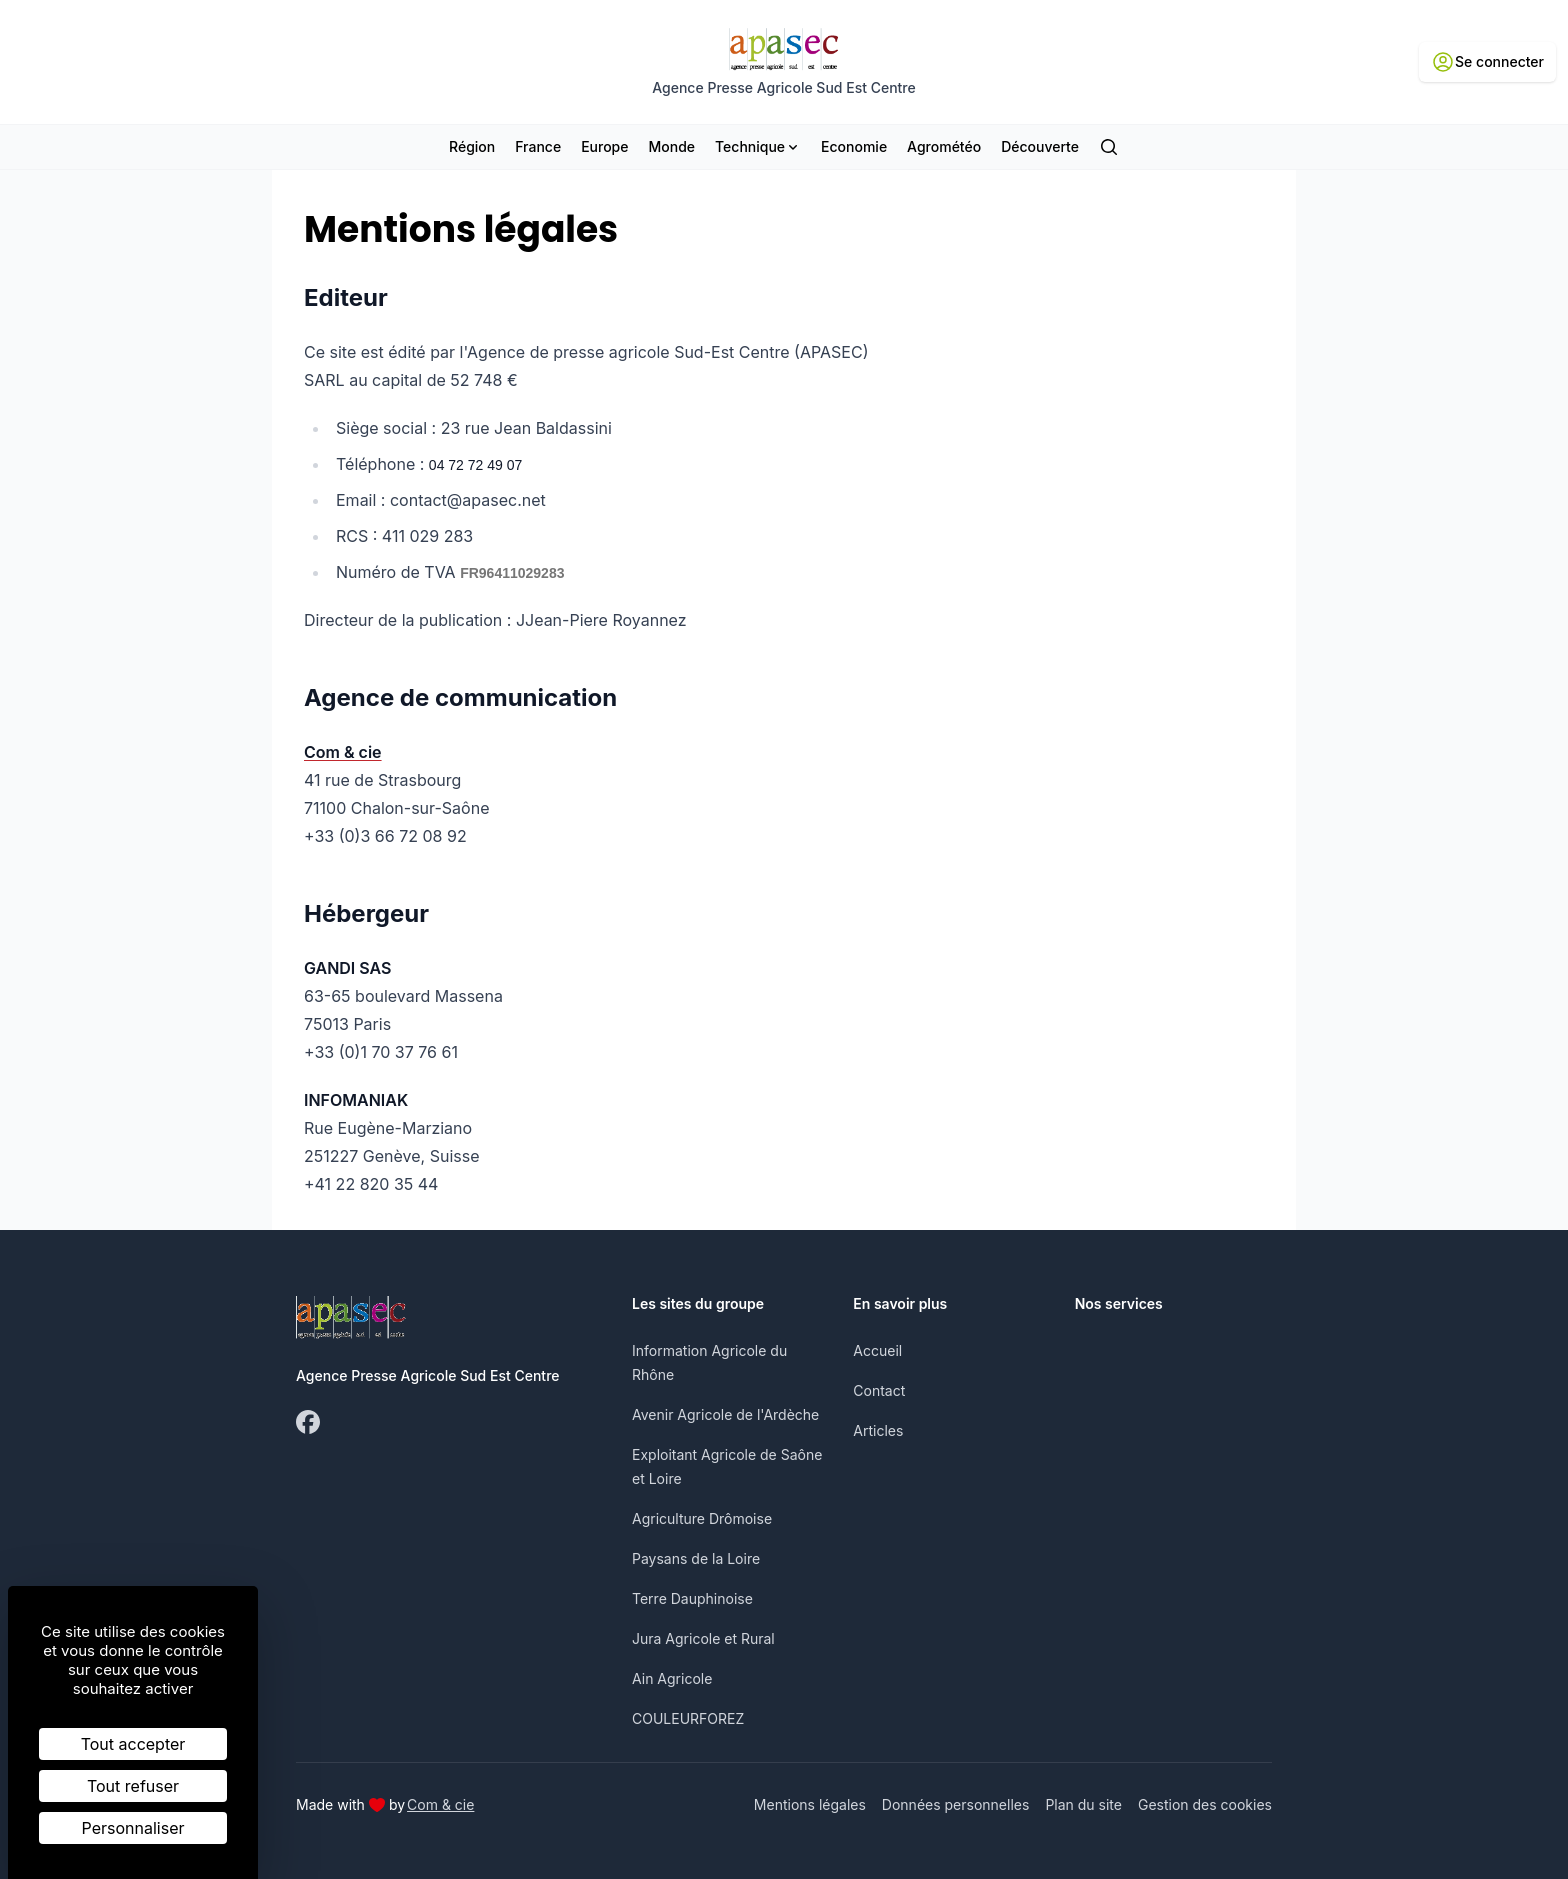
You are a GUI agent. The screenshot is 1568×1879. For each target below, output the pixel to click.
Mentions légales (810, 1804)
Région (472, 146)
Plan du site (1083, 1804)
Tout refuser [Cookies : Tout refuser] (133, 1786)
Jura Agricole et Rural (703, 1638)
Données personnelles (956, 1804)
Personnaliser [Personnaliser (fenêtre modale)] (133, 1828)
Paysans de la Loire (696, 1558)
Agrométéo (944, 146)
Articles (878, 1430)
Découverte (1040, 146)
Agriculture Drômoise (702, 1518)
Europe (604, 146)
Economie (854, 146)
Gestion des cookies (1205, 1804)
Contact (879, 1390)
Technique (758, 146)
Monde (671, 146)
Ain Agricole (672, 1678)
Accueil (877, 1350)
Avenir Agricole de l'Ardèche (725, 1414)
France (538, 146)
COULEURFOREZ (688, 1718)
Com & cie (440, 1804)
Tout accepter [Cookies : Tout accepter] (133, 1744)
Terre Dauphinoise (692, 1598)
